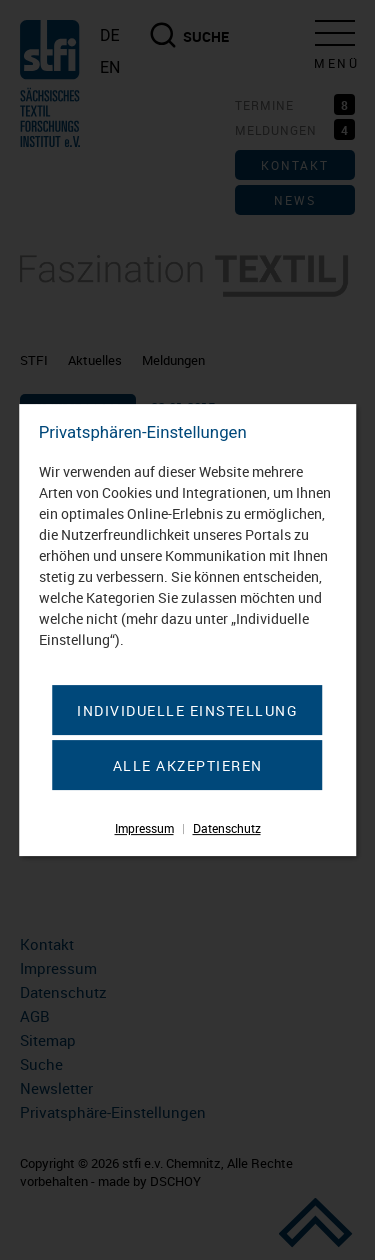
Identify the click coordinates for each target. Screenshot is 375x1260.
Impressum (144, 828)
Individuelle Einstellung (187, 710)
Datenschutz (227, 828)
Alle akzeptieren (188, 765)
